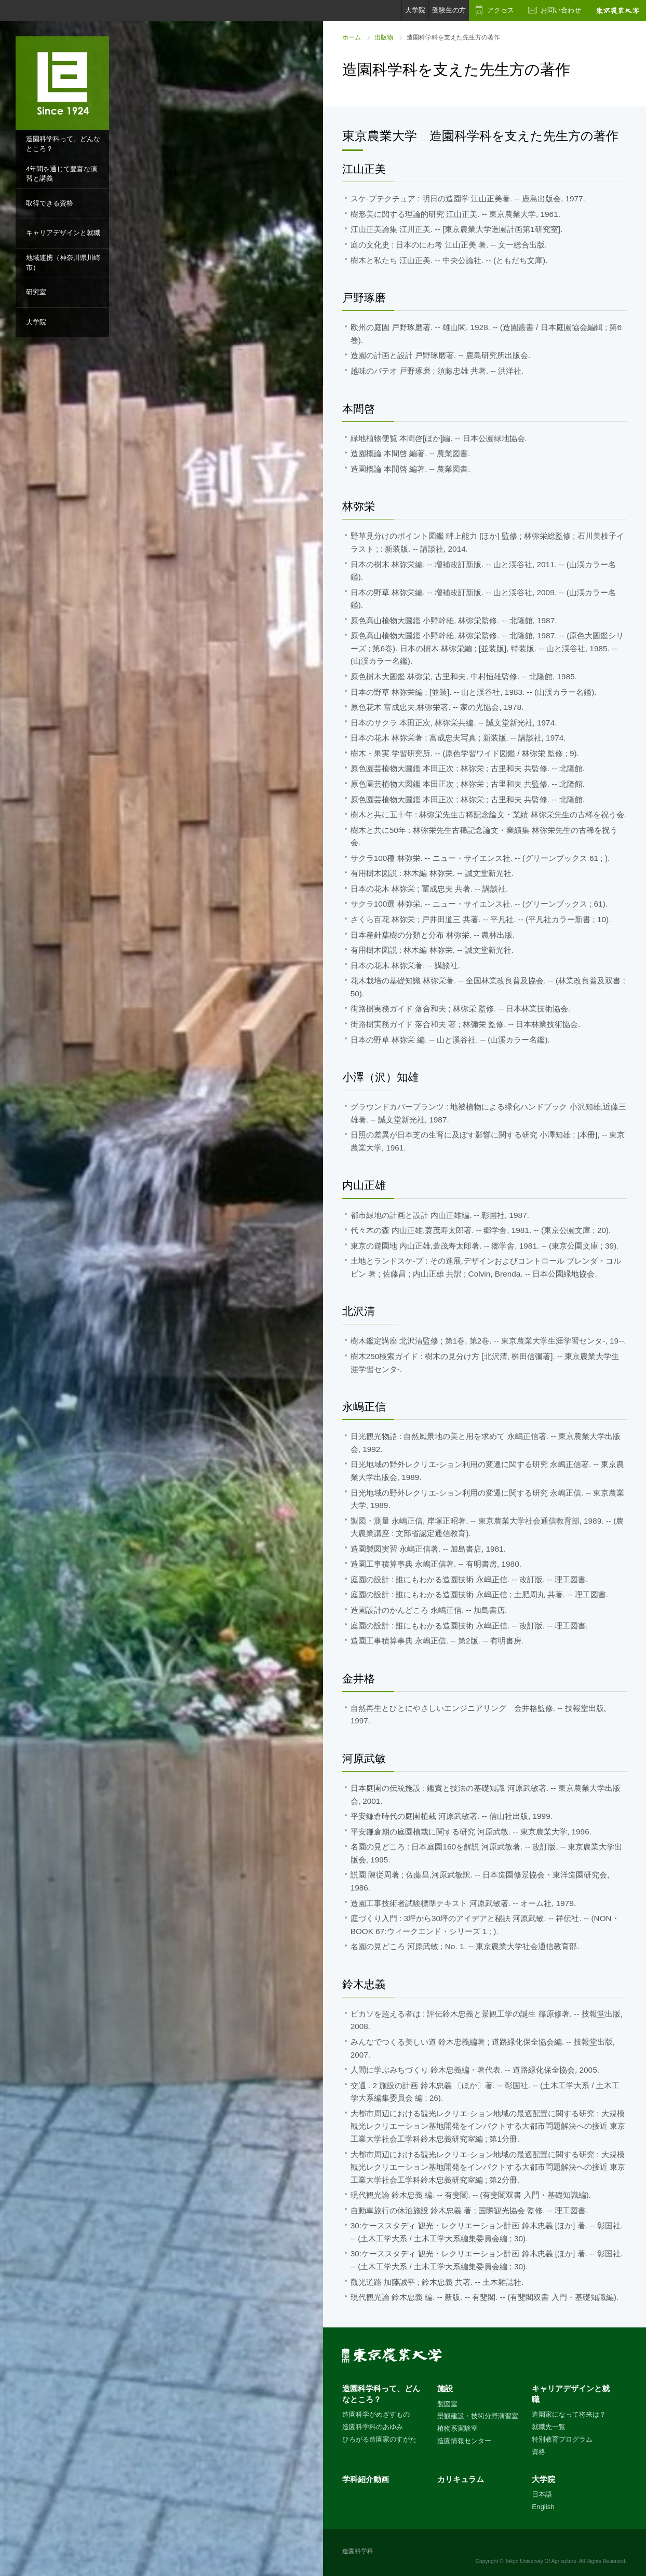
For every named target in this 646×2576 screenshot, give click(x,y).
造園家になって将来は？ (569, 2414)
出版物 (383, 37)
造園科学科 (357, 2551)
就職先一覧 (549, 2427)
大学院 (36, 322)
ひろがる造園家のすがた (379, 2439)
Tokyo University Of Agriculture (540, 2561)
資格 (538, 2452)
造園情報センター (464, 2441)
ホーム (351, 37)
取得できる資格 (49, 203)
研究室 (36, 292)
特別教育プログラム (562, 2439)
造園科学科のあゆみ (372, 2427)
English (543, 2507)
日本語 (542, 2494)
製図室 (447, 2404)
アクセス (500, 10)
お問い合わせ (561, 10)
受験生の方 (449, 10)
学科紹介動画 (365, 2479)
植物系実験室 (457, 2428)
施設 (445, 2388)
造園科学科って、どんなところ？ (63, 144)
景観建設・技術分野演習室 (477, 2416)
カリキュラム (460, 2479)
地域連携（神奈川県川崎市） (63, 262)
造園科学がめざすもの (376, 2414)
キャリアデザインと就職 (63, 233)
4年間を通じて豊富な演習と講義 (61, 174)
